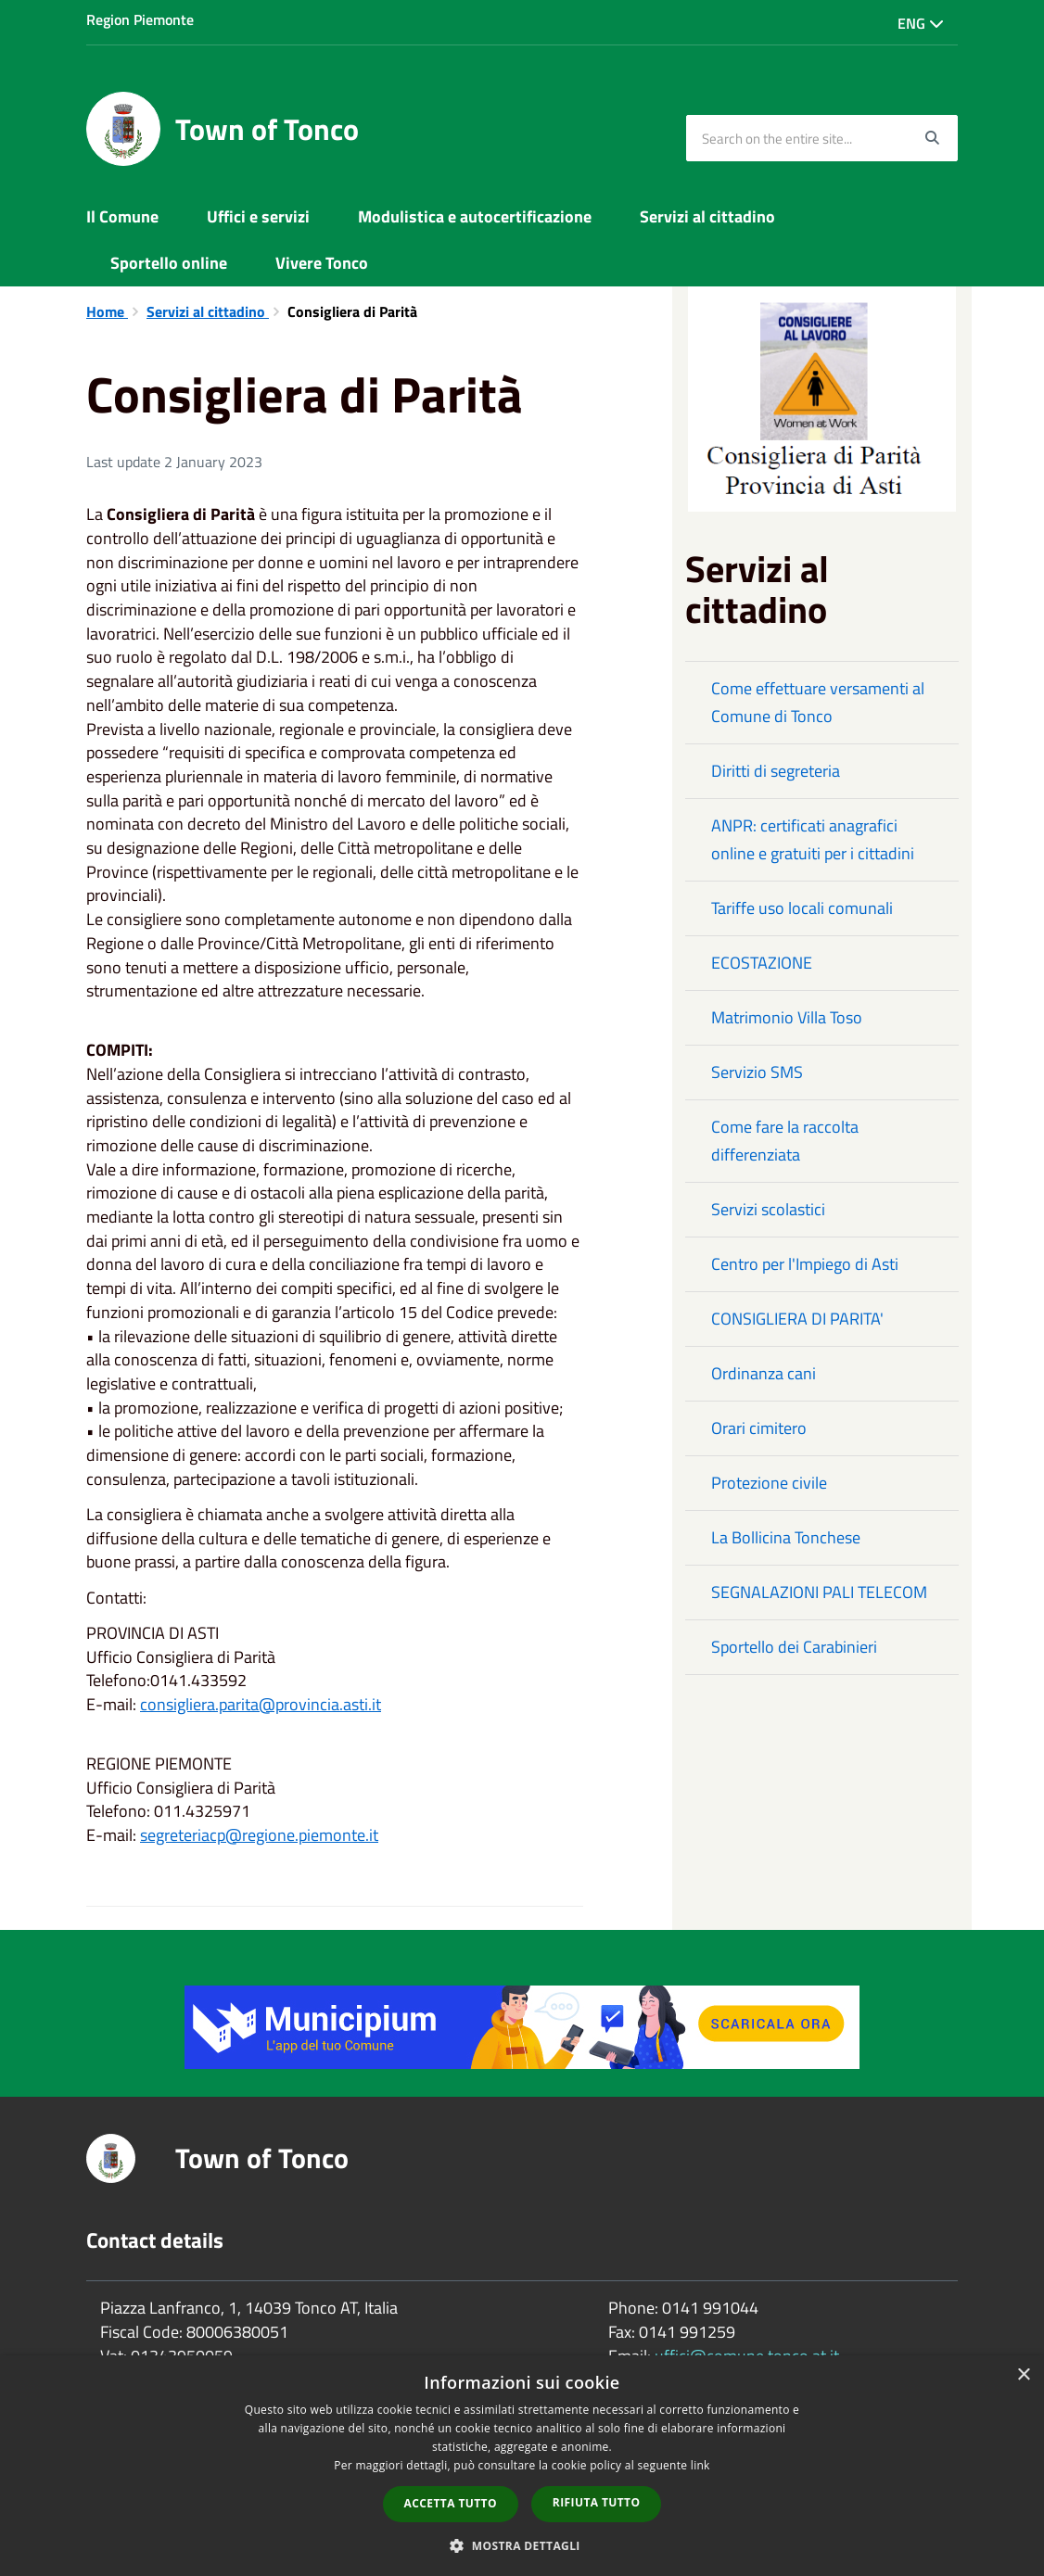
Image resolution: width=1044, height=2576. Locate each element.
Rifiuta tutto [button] (597, 2502)
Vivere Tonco (321, 262)
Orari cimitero (759, 1427)
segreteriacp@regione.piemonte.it (259, 1834)
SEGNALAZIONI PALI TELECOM (819, 1592)
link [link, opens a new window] (700, 2465)
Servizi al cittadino (707, 216)
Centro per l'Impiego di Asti (804, 1263)
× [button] (1023, 2375)
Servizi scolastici (768, 1209)
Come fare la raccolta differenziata (785, 1140)
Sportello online (168, 262)
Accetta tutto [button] (450, 2503)
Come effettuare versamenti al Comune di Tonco (817, 702)
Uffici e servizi (258, 216)
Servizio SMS (757, 1072)
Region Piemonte (140, 19)
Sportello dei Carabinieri (794, 1646)
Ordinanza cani (763, 1373)
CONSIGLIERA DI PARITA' (797, 1318)
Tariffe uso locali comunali (802, 907)
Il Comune (122, 216)
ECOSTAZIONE (761, 962)
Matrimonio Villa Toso (786, 1017)
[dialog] (522, 2465)
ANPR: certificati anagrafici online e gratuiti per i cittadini (812, 839)
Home (107, 311)
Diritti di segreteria (775, 770)
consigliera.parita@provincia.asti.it (260, 1704)
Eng (921, 23)
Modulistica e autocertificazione (475, 216)
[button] (522, 2545)
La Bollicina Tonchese (785, 1537)
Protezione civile (769, 1482)
